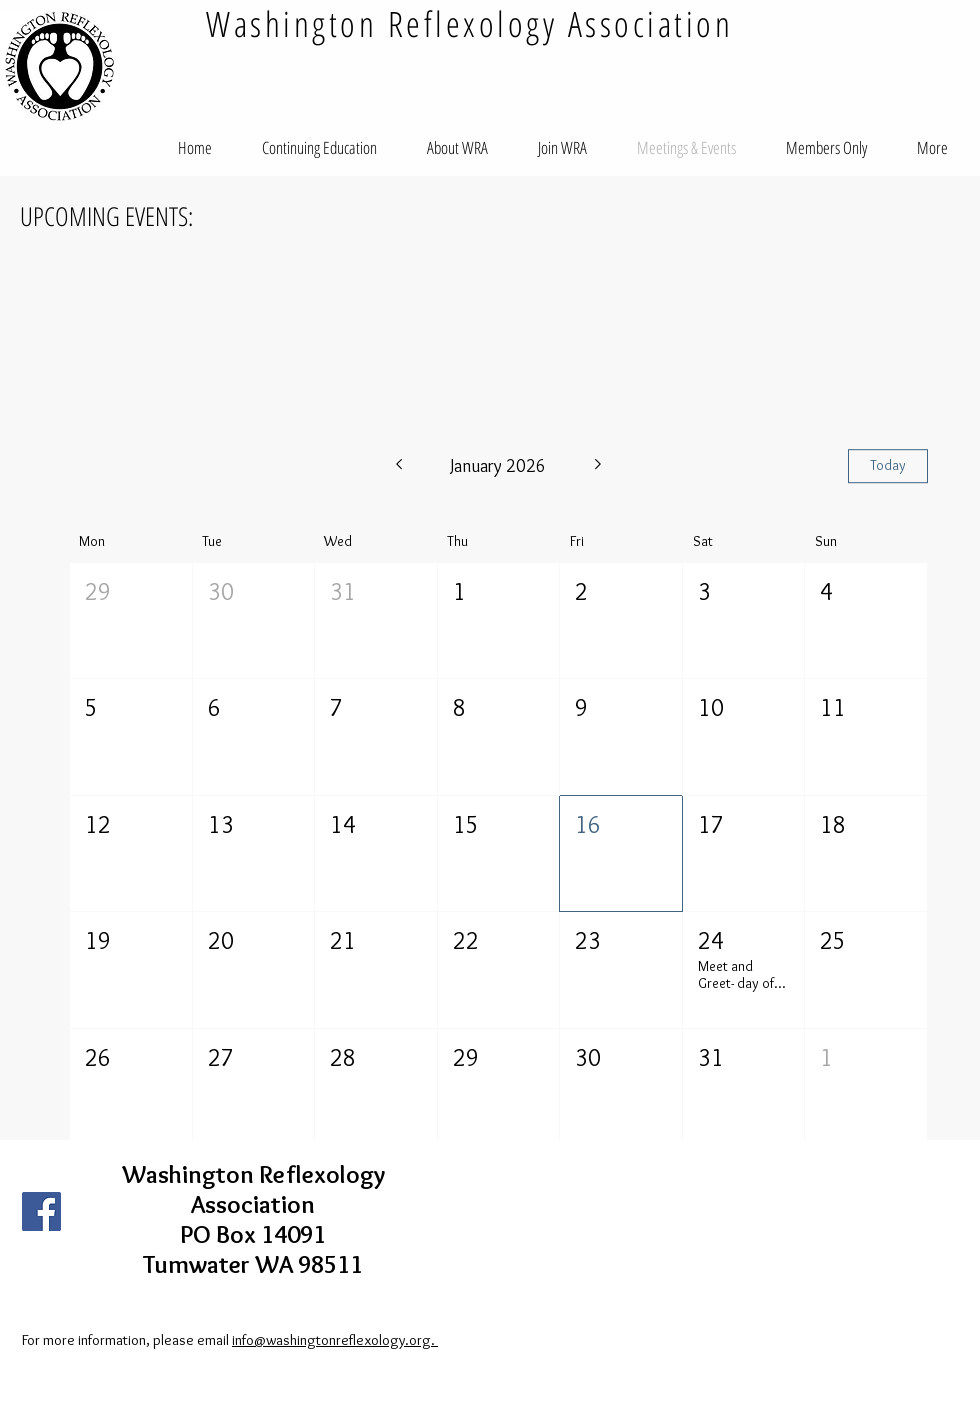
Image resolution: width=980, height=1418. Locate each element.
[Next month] (598, 466)
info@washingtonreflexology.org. (335, 1340)
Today (888, 465)
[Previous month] (398, 466)
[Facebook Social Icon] (41, 1211)
